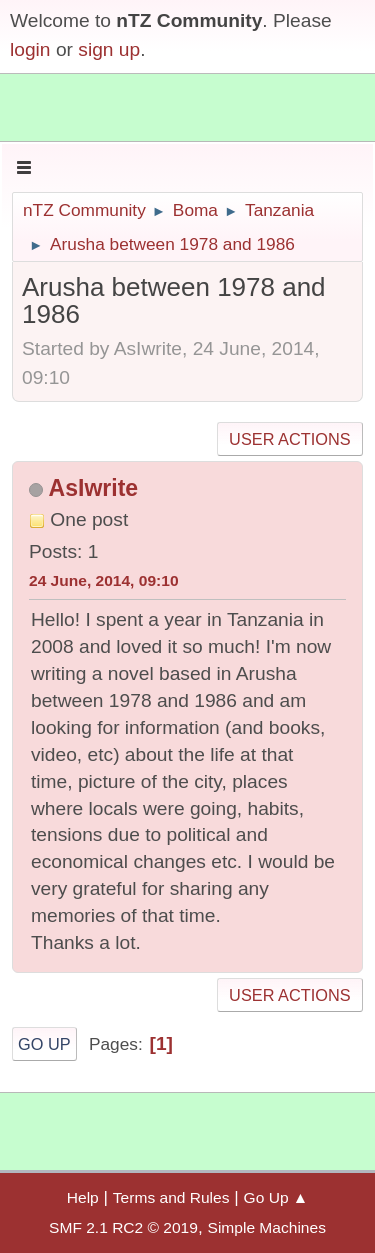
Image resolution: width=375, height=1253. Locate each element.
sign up (109, 49)
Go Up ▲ (276, 1197)
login (30, 49)
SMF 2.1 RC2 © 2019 (123, 1227)
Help (83, 1197)
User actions (289, 439)
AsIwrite (94, 488)
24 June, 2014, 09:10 (104, 580)
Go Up (44, 1044)
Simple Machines (267, 1227)
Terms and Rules (171, 1197)
